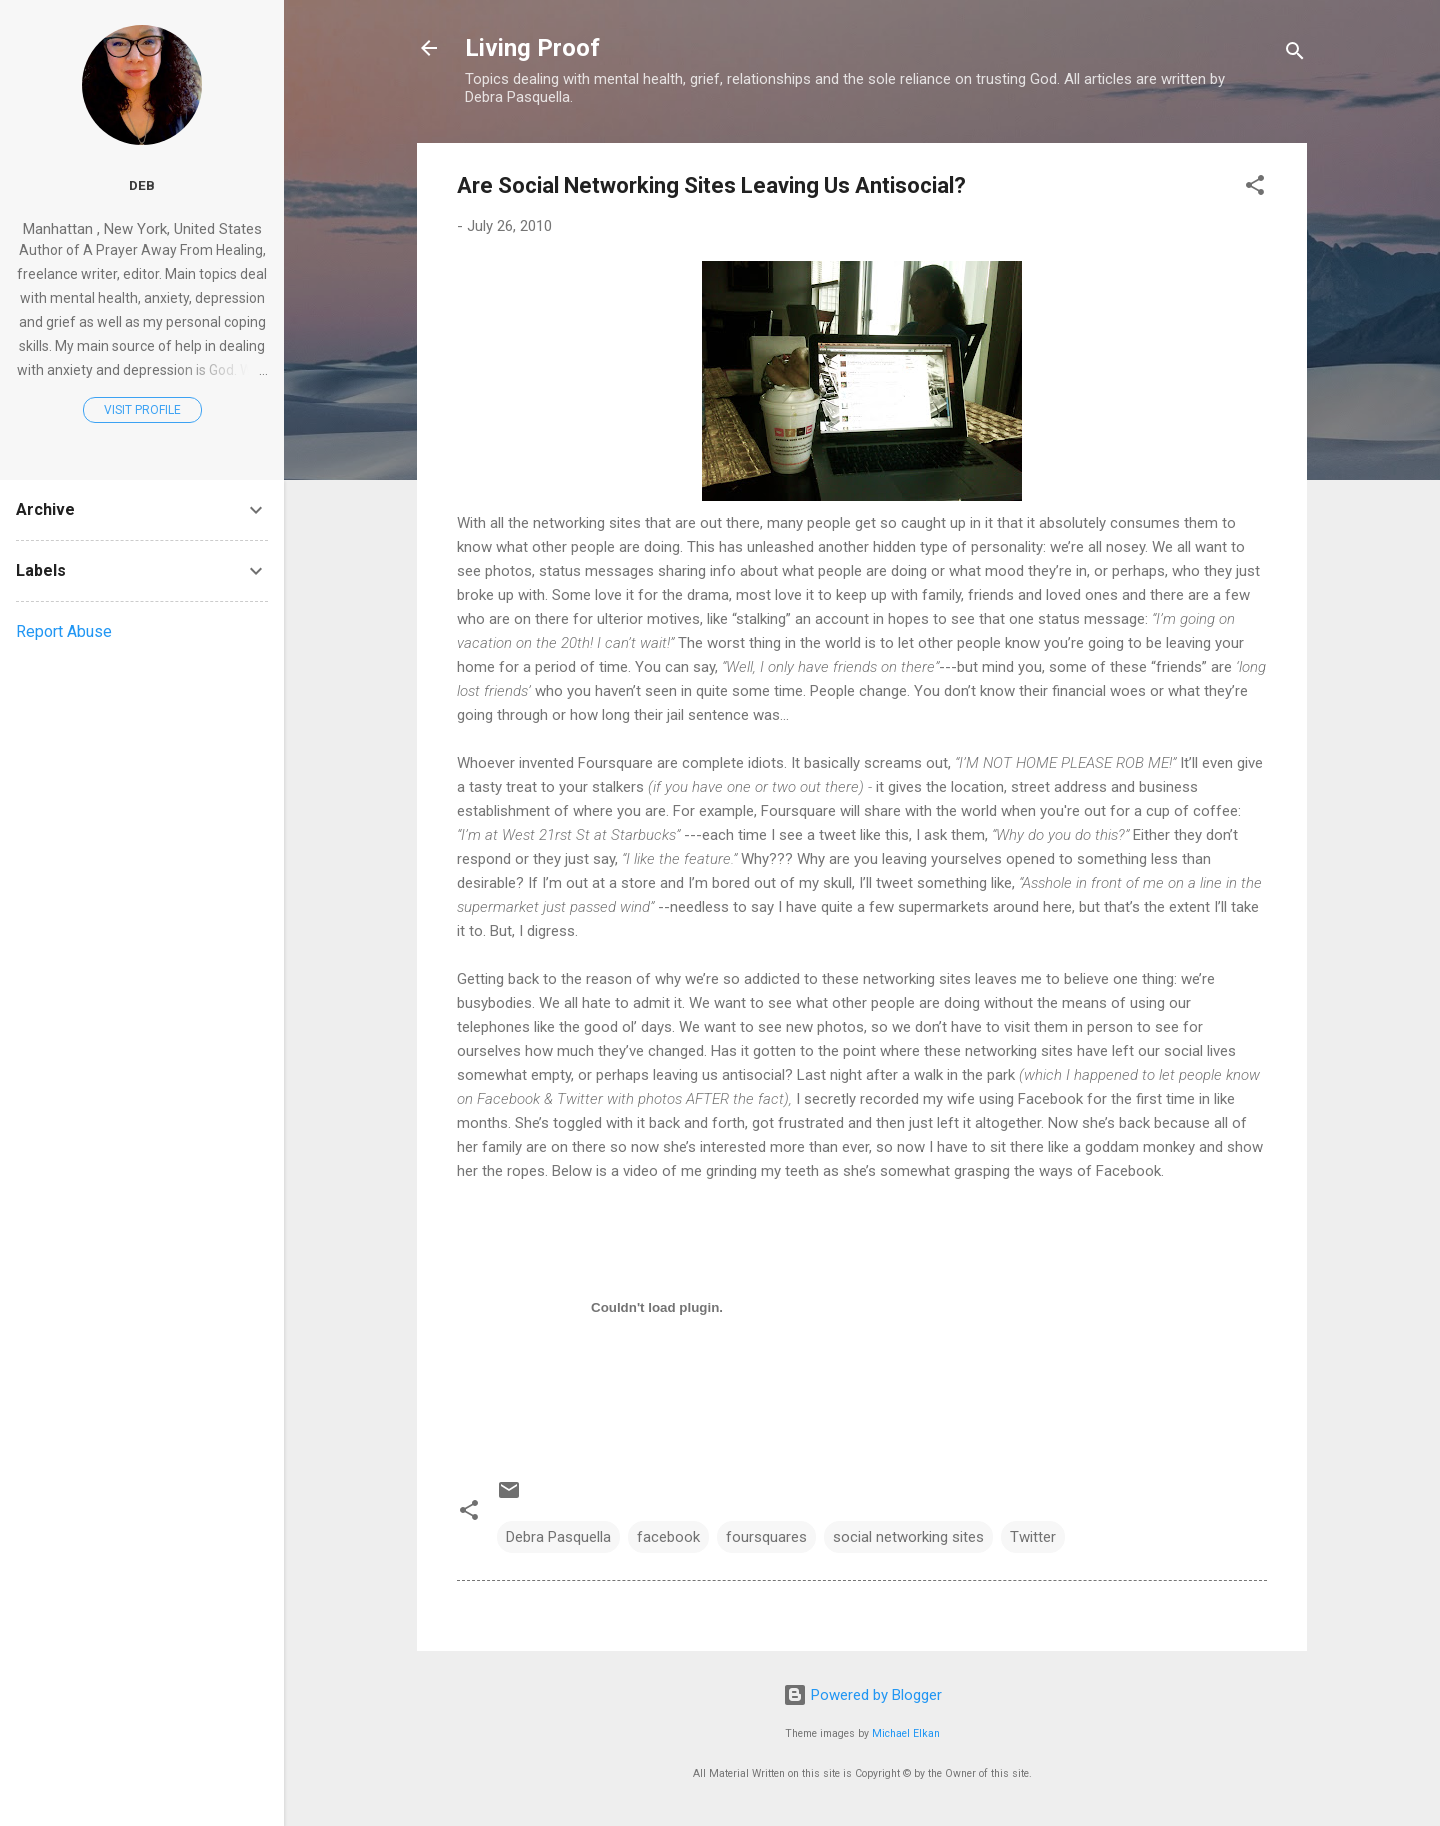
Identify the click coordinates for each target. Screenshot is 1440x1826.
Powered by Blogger (862, 1695)
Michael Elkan (906, 1733)
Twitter (1033, 1537)
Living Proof (532, 48)
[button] (1255, 188)
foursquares (766, 1537)
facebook (668, 1537)
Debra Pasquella (558, 1537)
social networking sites (908, 1537)
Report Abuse (64, 631)
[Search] (1295, 54)
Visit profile (142, 410)
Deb (142, 185)
